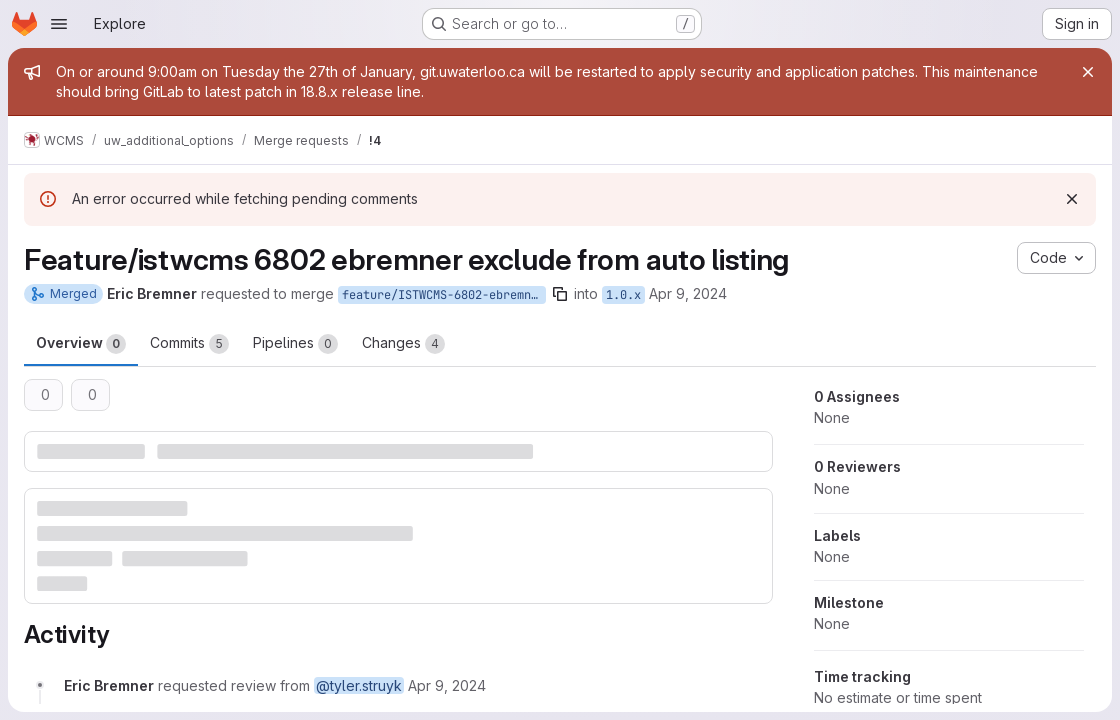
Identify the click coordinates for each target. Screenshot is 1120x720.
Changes (403, 344)
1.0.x (623, 295)
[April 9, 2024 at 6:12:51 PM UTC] (447, 685)
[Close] (1088, 72)
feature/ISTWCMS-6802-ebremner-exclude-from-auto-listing (444, 295)
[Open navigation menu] (59, 24)
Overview (81, 344)
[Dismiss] (1072, 199)
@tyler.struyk (359, 685)
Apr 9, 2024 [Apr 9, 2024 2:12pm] (688, 293)
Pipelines (295, 344)
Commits (189, 344)
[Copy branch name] (560, 294)
